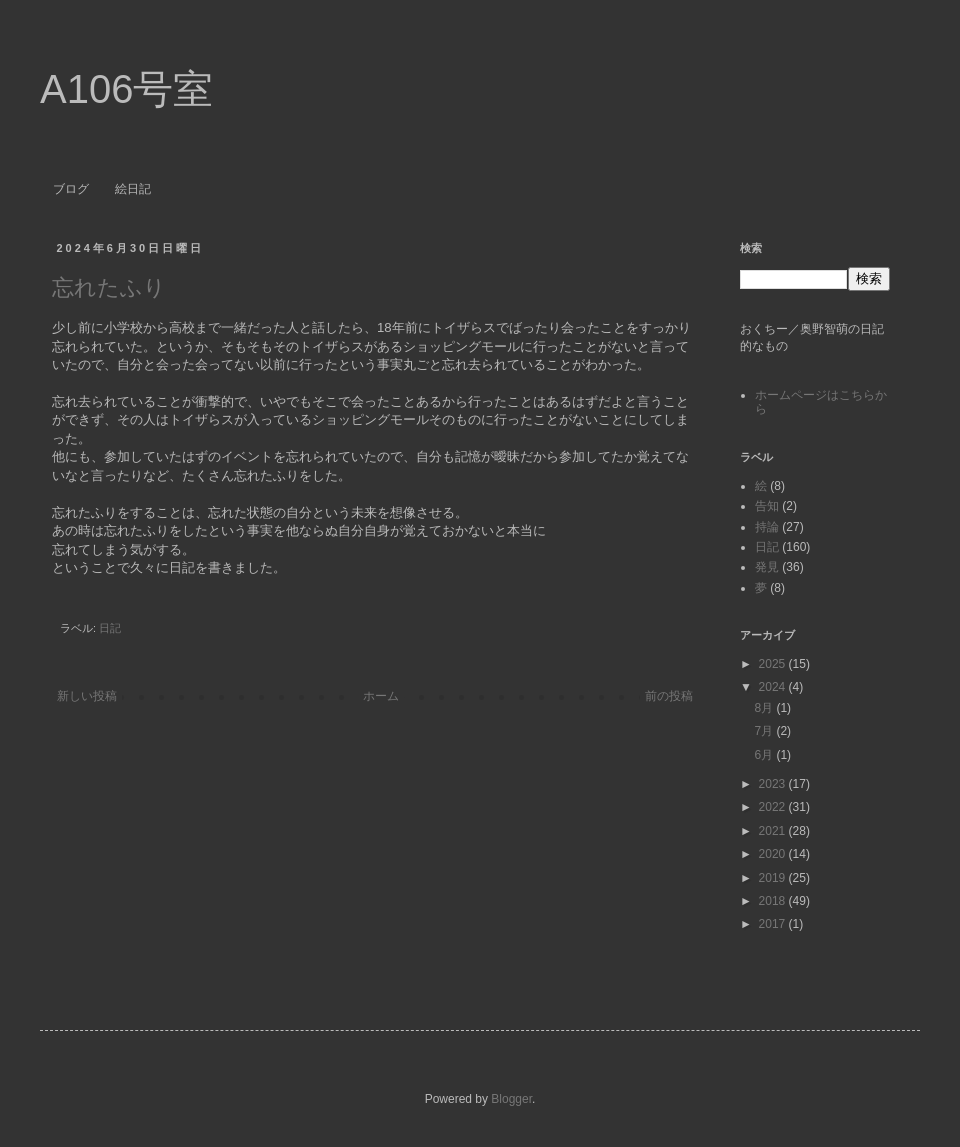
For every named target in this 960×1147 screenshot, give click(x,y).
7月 (765, 731)
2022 (774, 807)
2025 (774, 664)
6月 (765, 755)
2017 (774, 924)
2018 (774, 901)
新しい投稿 (87, 696)
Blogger (511, 1099)
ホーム (381, 696)
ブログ (71, 189)
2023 (774, 784)
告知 (767, 506)
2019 (774, 878)
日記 (110, 628)
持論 (767, 527)
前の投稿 (669, 696)
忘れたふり (109, 287)
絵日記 (133, 189)
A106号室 (126, 89)
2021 (774, 831)
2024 (774, 687)
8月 (765, 708)
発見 (767, 567)
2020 (774, 854)
